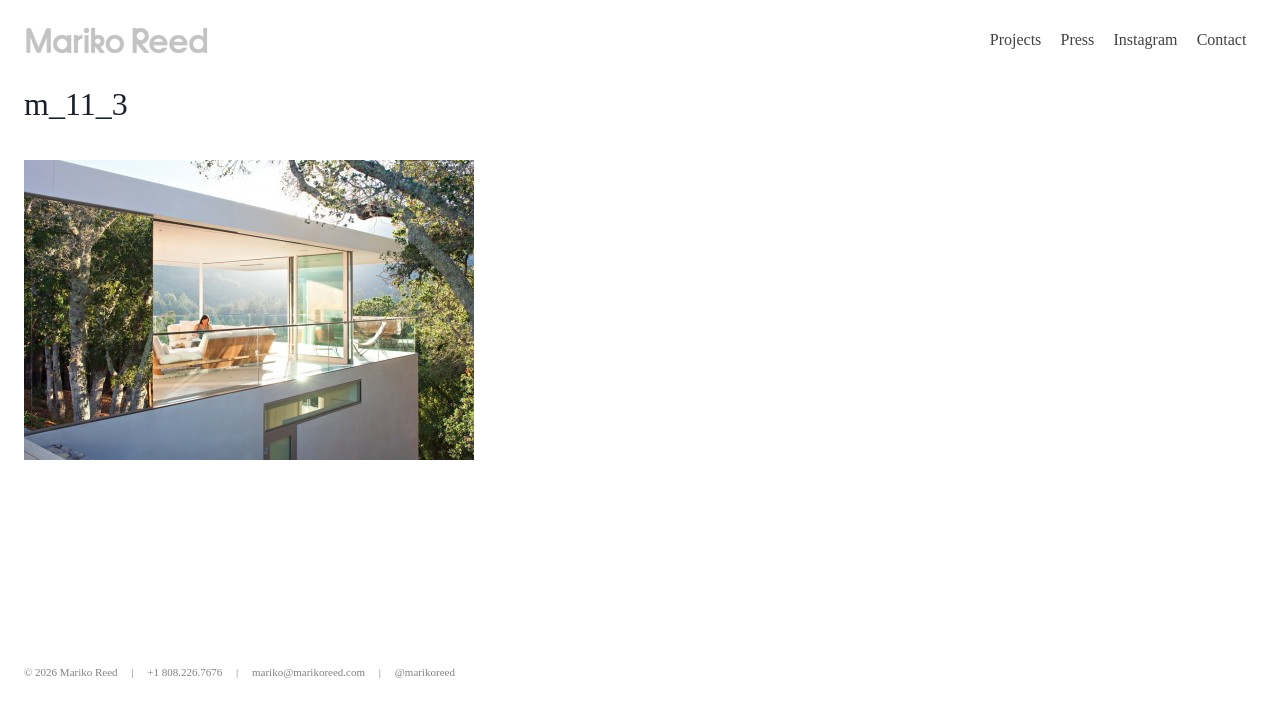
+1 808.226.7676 (184, 672)
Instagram (1145, 39)
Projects (1016, 39)
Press (1078, 39)
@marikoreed (425, 672)
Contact (1222, 39)
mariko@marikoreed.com (308, 672)
